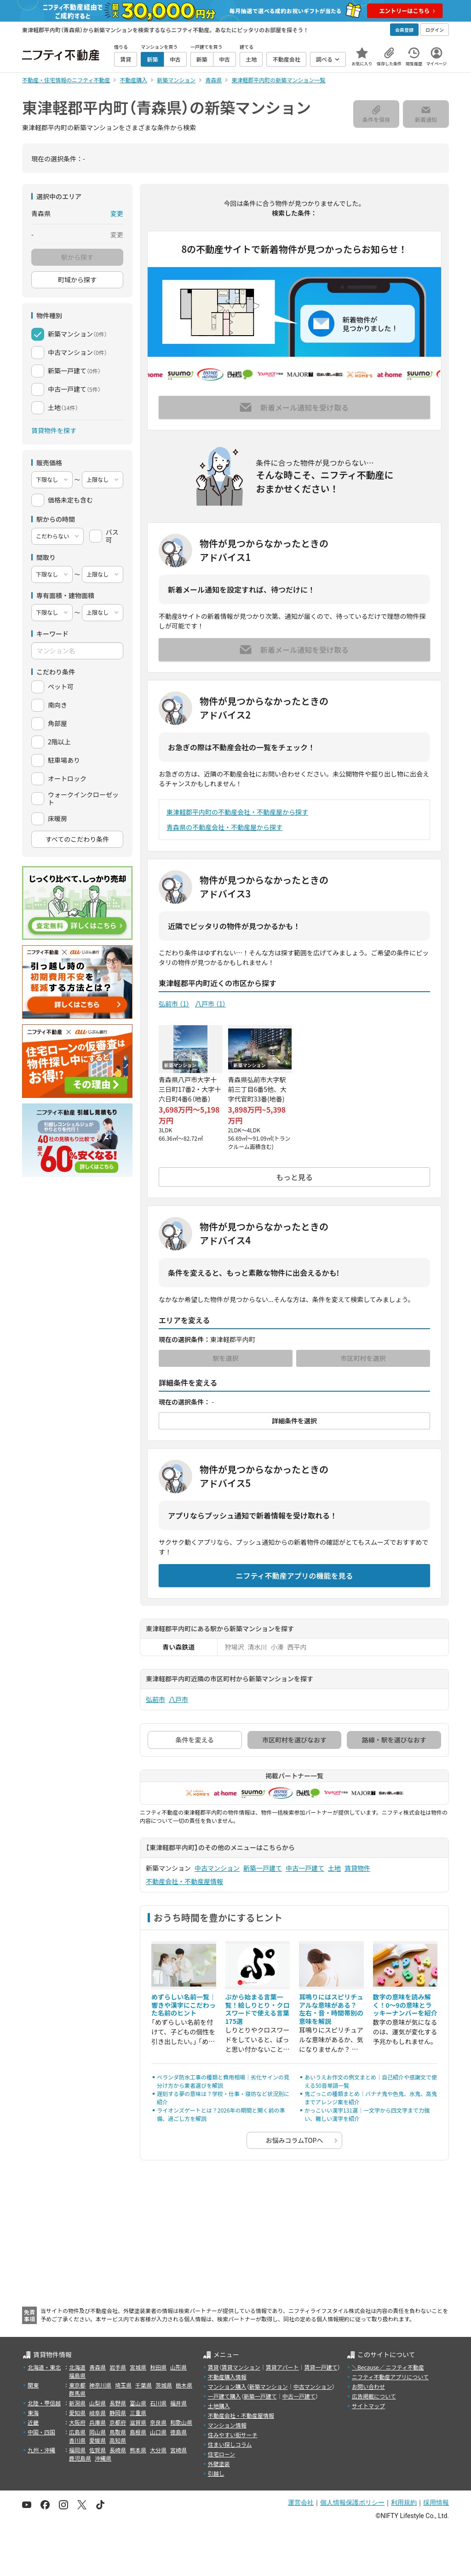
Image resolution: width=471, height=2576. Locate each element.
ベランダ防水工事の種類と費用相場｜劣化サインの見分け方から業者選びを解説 (223, 2081)
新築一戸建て (262, 1868)
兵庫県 (97, 2422)
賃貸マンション (241, 2367)
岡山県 (97, 2432)
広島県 (77, 2432)
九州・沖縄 (41, 2450)
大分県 (158, 2450)
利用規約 (404, 2502)
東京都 (77, 2385)
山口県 (158, 2432)
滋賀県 (138, 2422)
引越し (216, 2473)
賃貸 (213, 2367)
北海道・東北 (44, 2367)
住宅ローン (221, 2454)
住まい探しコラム (230, 2444)
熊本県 (138, 2450)
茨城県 (163, 2385)
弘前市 (174, 1003)
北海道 (77, 2367)
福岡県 (77, 2450)
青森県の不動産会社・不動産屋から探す (224, 827)
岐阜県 (97, 2412)
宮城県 (138, 2367)
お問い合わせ (368, 2386)
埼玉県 (123, 2385)
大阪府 (77, 2422)
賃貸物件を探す (53, 430)
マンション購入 (227, 2386)
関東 (33, 2385)
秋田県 (158, 2367)
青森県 (97, 2367)
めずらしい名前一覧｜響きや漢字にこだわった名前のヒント (183, 2004)
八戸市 (210, 1003)
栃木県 (184, 2385)
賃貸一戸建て (320, 2367)
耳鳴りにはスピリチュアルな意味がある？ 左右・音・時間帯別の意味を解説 (331, 2009)
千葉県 (143, 2385)
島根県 (138, 2432)
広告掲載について (374, 2396)
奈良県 (158, 2422)
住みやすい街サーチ (233, 2435)
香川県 (77, 2440)
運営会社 (301, 2502)
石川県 (158, 2403)
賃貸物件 (357, 1868)
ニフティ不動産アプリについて (390, 2377)
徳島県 (178, 2432)
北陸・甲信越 (44, 2403)
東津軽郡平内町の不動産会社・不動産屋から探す (237, 812)
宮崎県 (178, 2450)
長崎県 (117, 2450)
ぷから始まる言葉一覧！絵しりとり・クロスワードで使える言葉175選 (257, 2009)
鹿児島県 (80, 2458)
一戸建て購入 (224, 2396)
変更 (116, 213)
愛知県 (77, 2412)
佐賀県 (97, 2450)
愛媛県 (97, 2440)
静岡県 (117, 2412)
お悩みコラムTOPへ (294, 2140)
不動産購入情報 (227, 2377)
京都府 (117, 2422)
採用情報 (436, 2502)
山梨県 (97, 2403)
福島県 (77, 2375)
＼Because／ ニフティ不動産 (388, 2367)
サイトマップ (368, 2406)
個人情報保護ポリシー (352, 2502)
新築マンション (268, 2386)
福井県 (178, 2403)
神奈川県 (100, 2385)
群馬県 (77, 2393)
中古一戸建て (305, 1868)
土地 (334, 1868)
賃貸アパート (282, 2367)
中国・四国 (41, 2432)
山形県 (178, 2367)
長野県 (117, 2403)
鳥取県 (117, 2432)
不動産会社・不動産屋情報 (184, 1881)
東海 (33, 2412)
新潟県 (77, 2403)
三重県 (138, 2412)
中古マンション (217, 1868)
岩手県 (117, 2367)
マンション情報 (227, 2425)
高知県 (117, 2440)
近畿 (33, 2422)
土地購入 (219, 2406)
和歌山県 (181, 2422)
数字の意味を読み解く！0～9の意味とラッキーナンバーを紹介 (405, 2004)
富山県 (138, 2403)
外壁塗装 (219, 2463)
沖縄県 (103, 2458)
